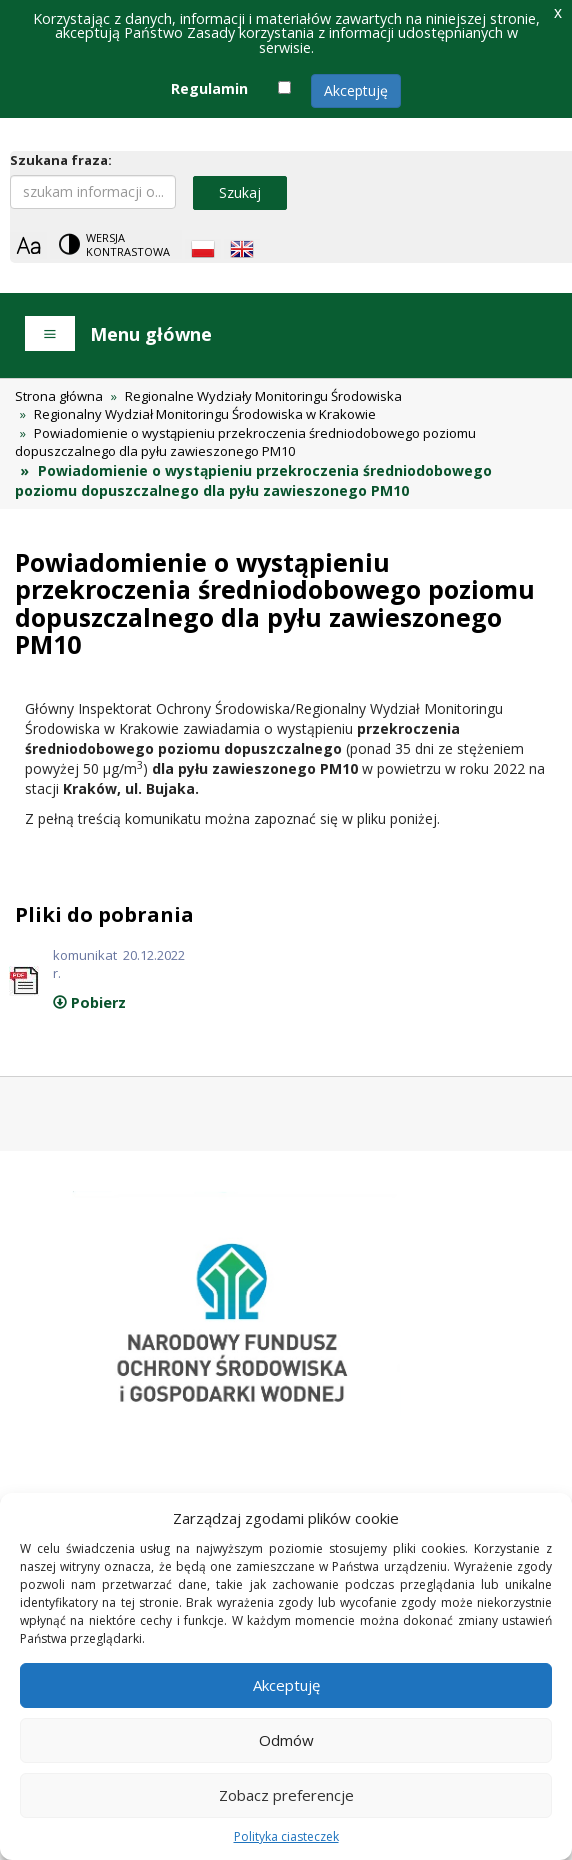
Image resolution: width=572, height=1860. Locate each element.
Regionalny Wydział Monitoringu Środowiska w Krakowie (205, 414)
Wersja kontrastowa (128, 244)
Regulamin (209, 88)
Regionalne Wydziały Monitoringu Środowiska (263, 396)
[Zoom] (28, 245)
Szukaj (240, 192)
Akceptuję (356, 90)
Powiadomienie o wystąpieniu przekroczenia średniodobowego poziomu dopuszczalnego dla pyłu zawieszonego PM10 (245, 442)
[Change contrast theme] (116, 244)
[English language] (242, 249)
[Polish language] (203, 249)
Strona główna (59, 396)
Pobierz (89, 1002)
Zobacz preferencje (286, 1795)
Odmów (286, 1740)
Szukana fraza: (61, 160)
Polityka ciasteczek (286, 1836)
